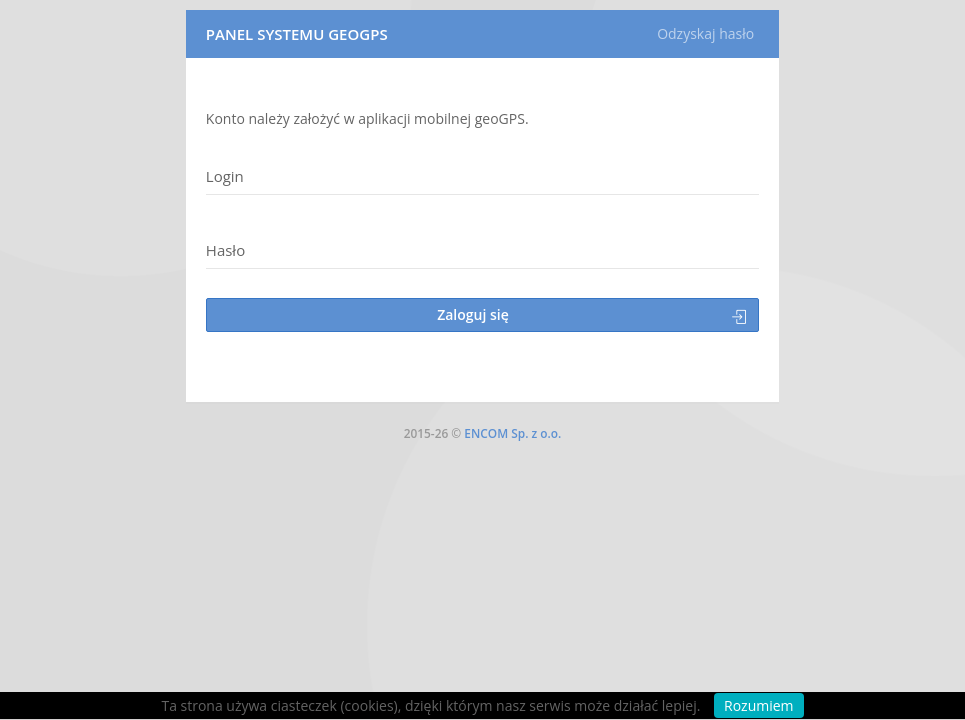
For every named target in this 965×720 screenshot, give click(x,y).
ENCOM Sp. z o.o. (512, 434)
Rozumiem (759, 705)
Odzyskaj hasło (705, 33)
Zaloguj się (591, 314)
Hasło (225, 250)
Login (225, 176)
